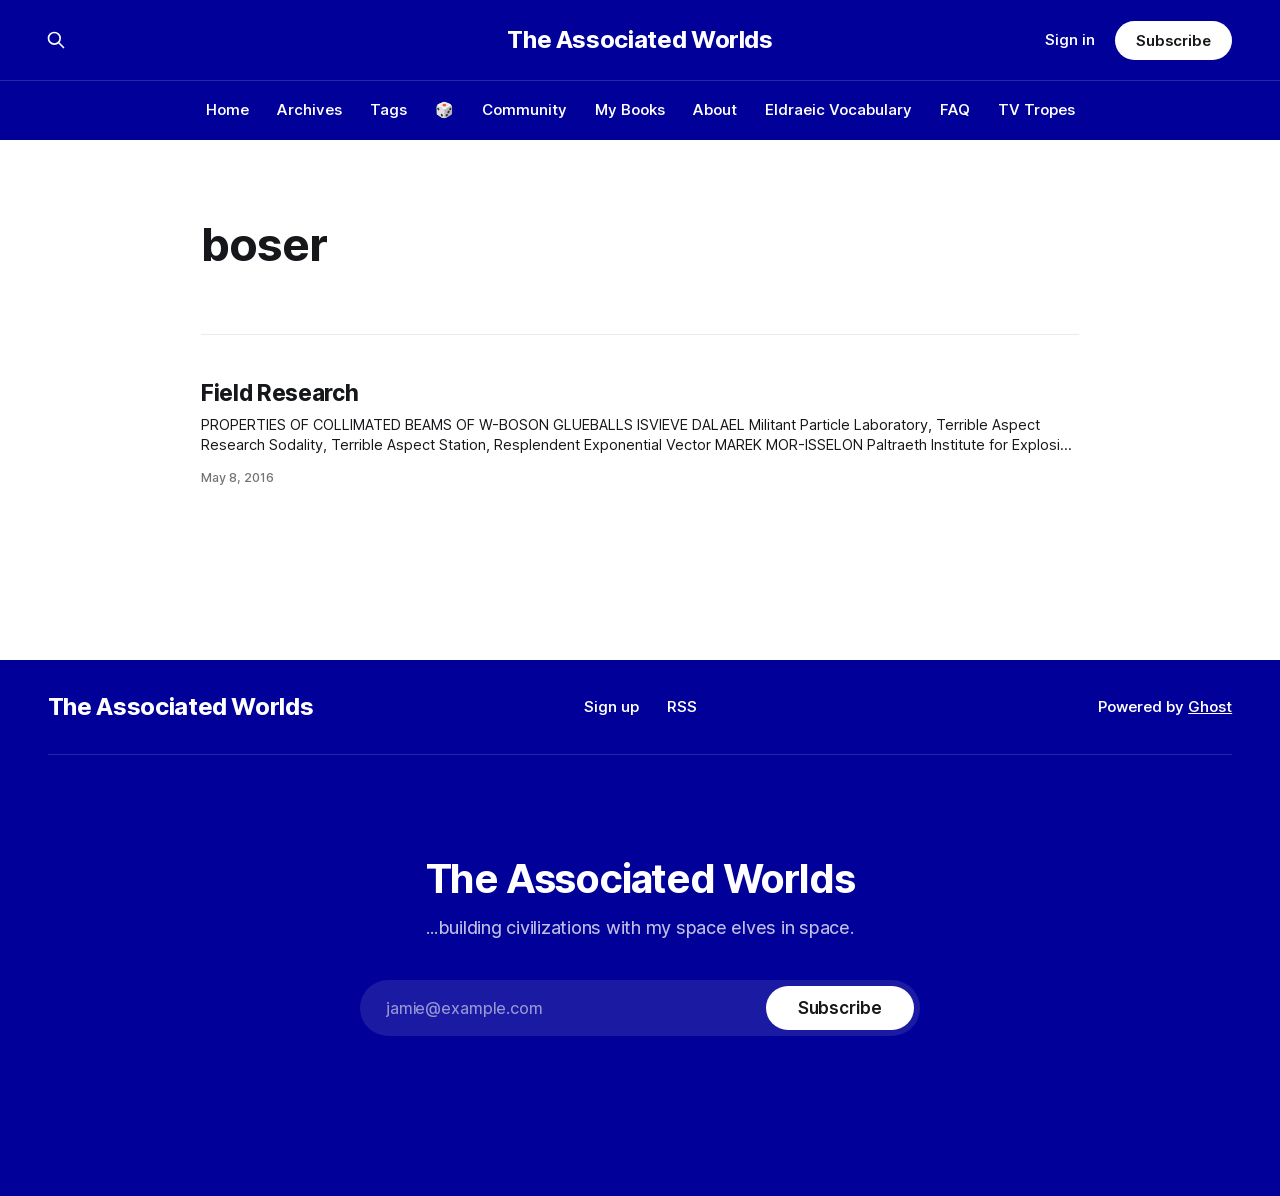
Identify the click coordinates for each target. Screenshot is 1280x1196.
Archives (309, 109)
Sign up (611, 706)
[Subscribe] (840, 1008)
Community (524, 109)
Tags (388, 109)
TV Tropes (1036, 109)
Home (227, 109)
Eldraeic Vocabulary (838, 109)
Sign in (1070, 39)
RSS (682, 706)
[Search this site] (56, 40)
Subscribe (1173, 40)
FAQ (955, 109)
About (715, 109)
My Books (630, 109)
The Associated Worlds (639, 40)
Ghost (1210, 706)
